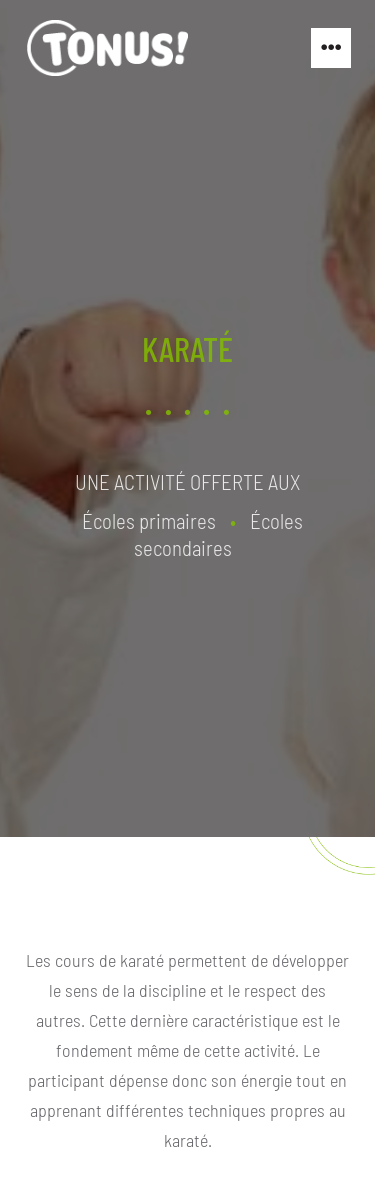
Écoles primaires (149, 519)
